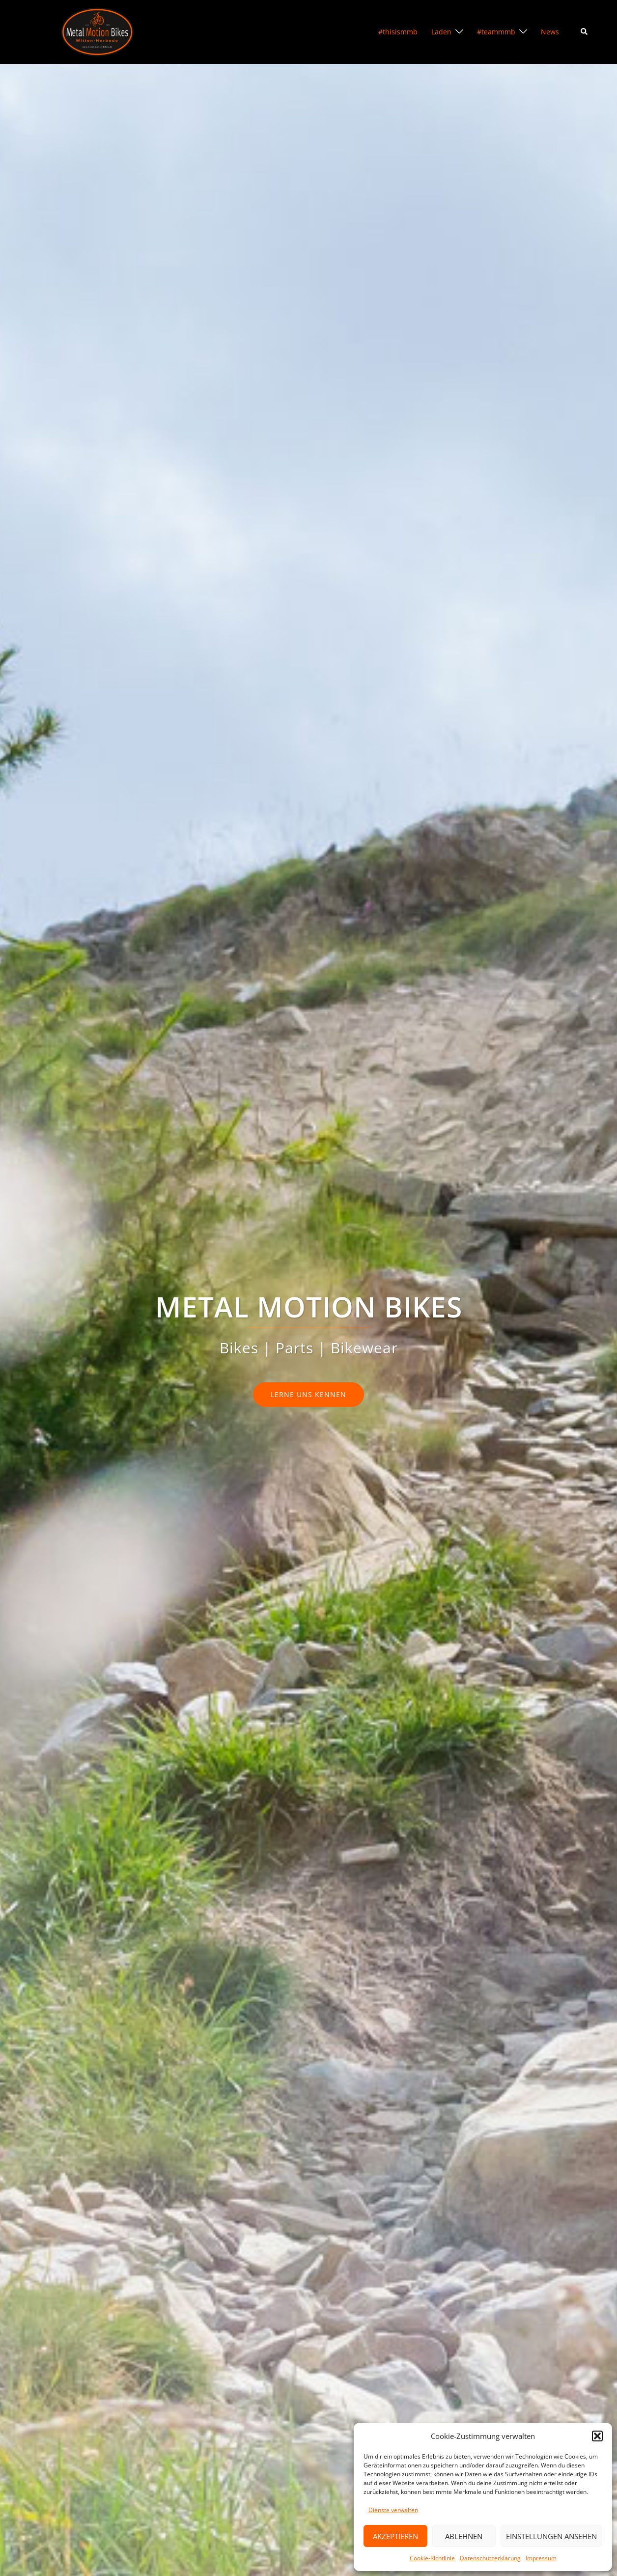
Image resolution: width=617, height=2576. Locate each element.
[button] (597, 2436)
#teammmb (496, 31)
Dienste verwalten (393, 2510)
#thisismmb (398, 31)
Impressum (541, 2558)
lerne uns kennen (308, 1394)
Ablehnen (463, 2536)
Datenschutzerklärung (490, 2558)
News (550, 31)
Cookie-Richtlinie (432, 2558)
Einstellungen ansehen (551, 2536)
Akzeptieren (395, 2536)
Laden (441, 31)
